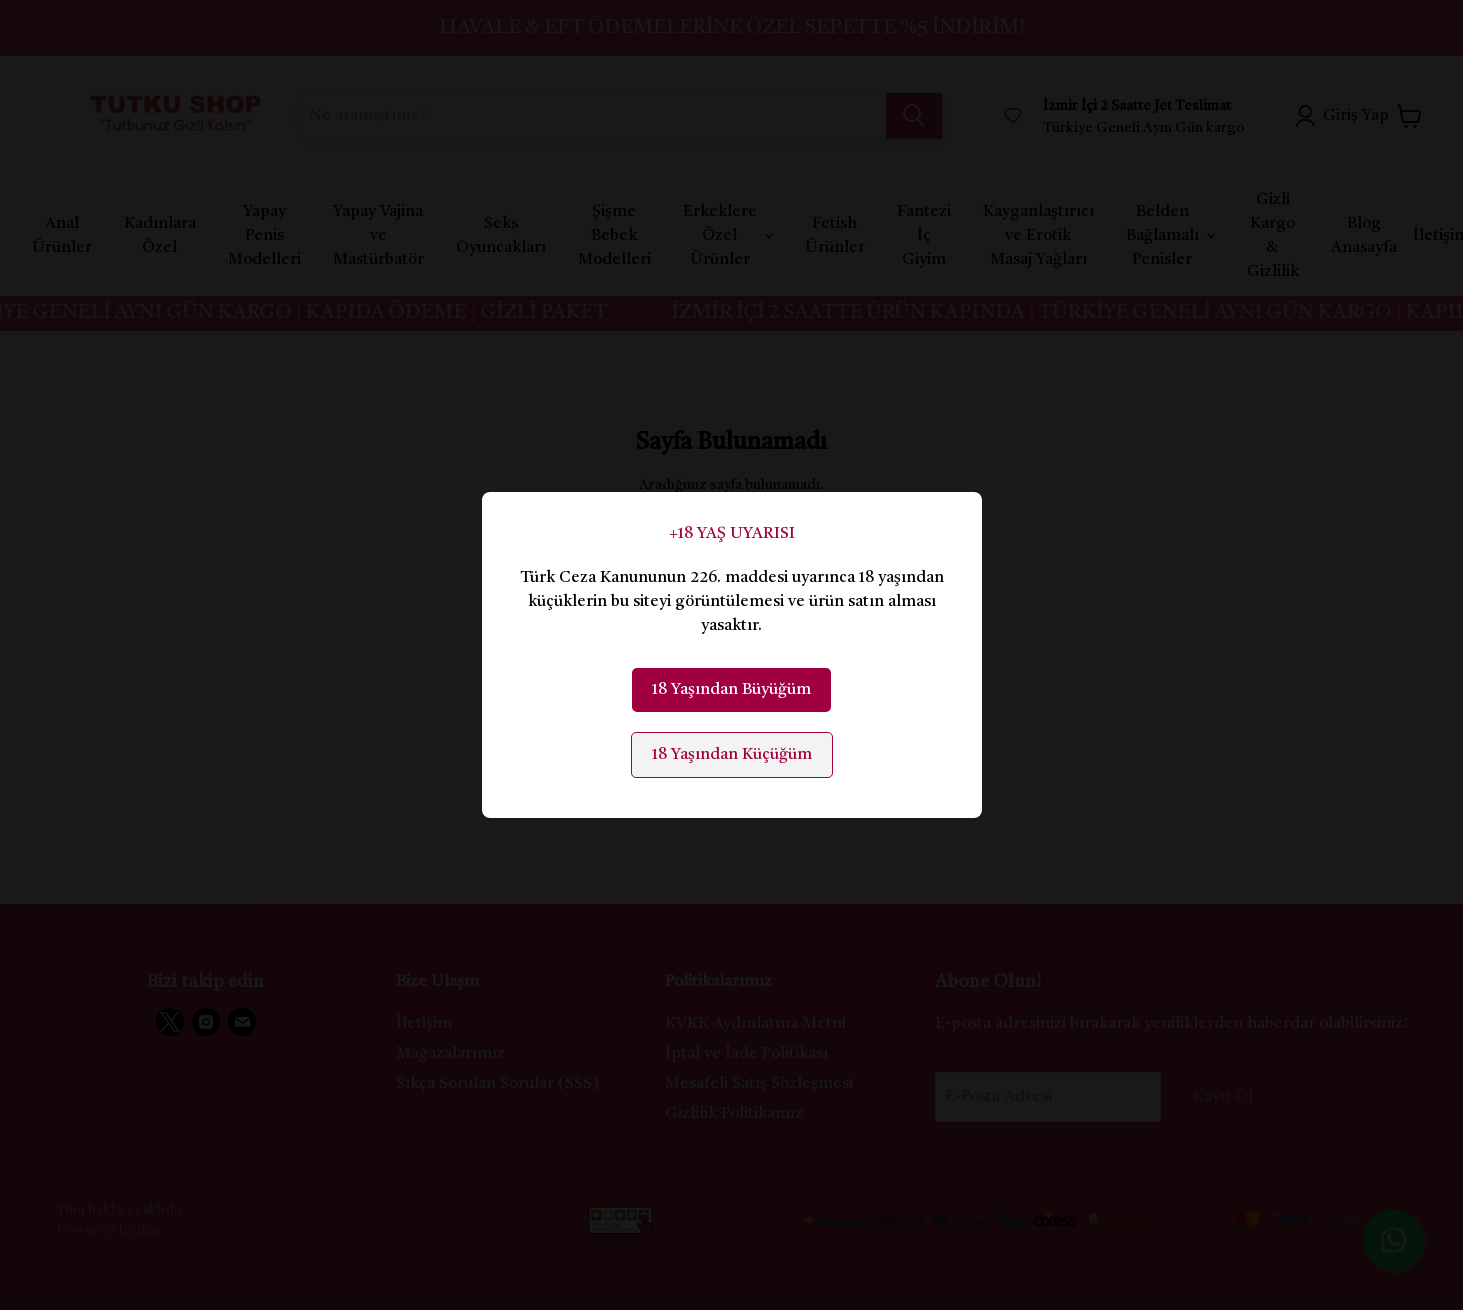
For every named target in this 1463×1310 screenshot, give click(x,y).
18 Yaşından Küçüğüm (732, 755)
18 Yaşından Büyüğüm (731, 690)
